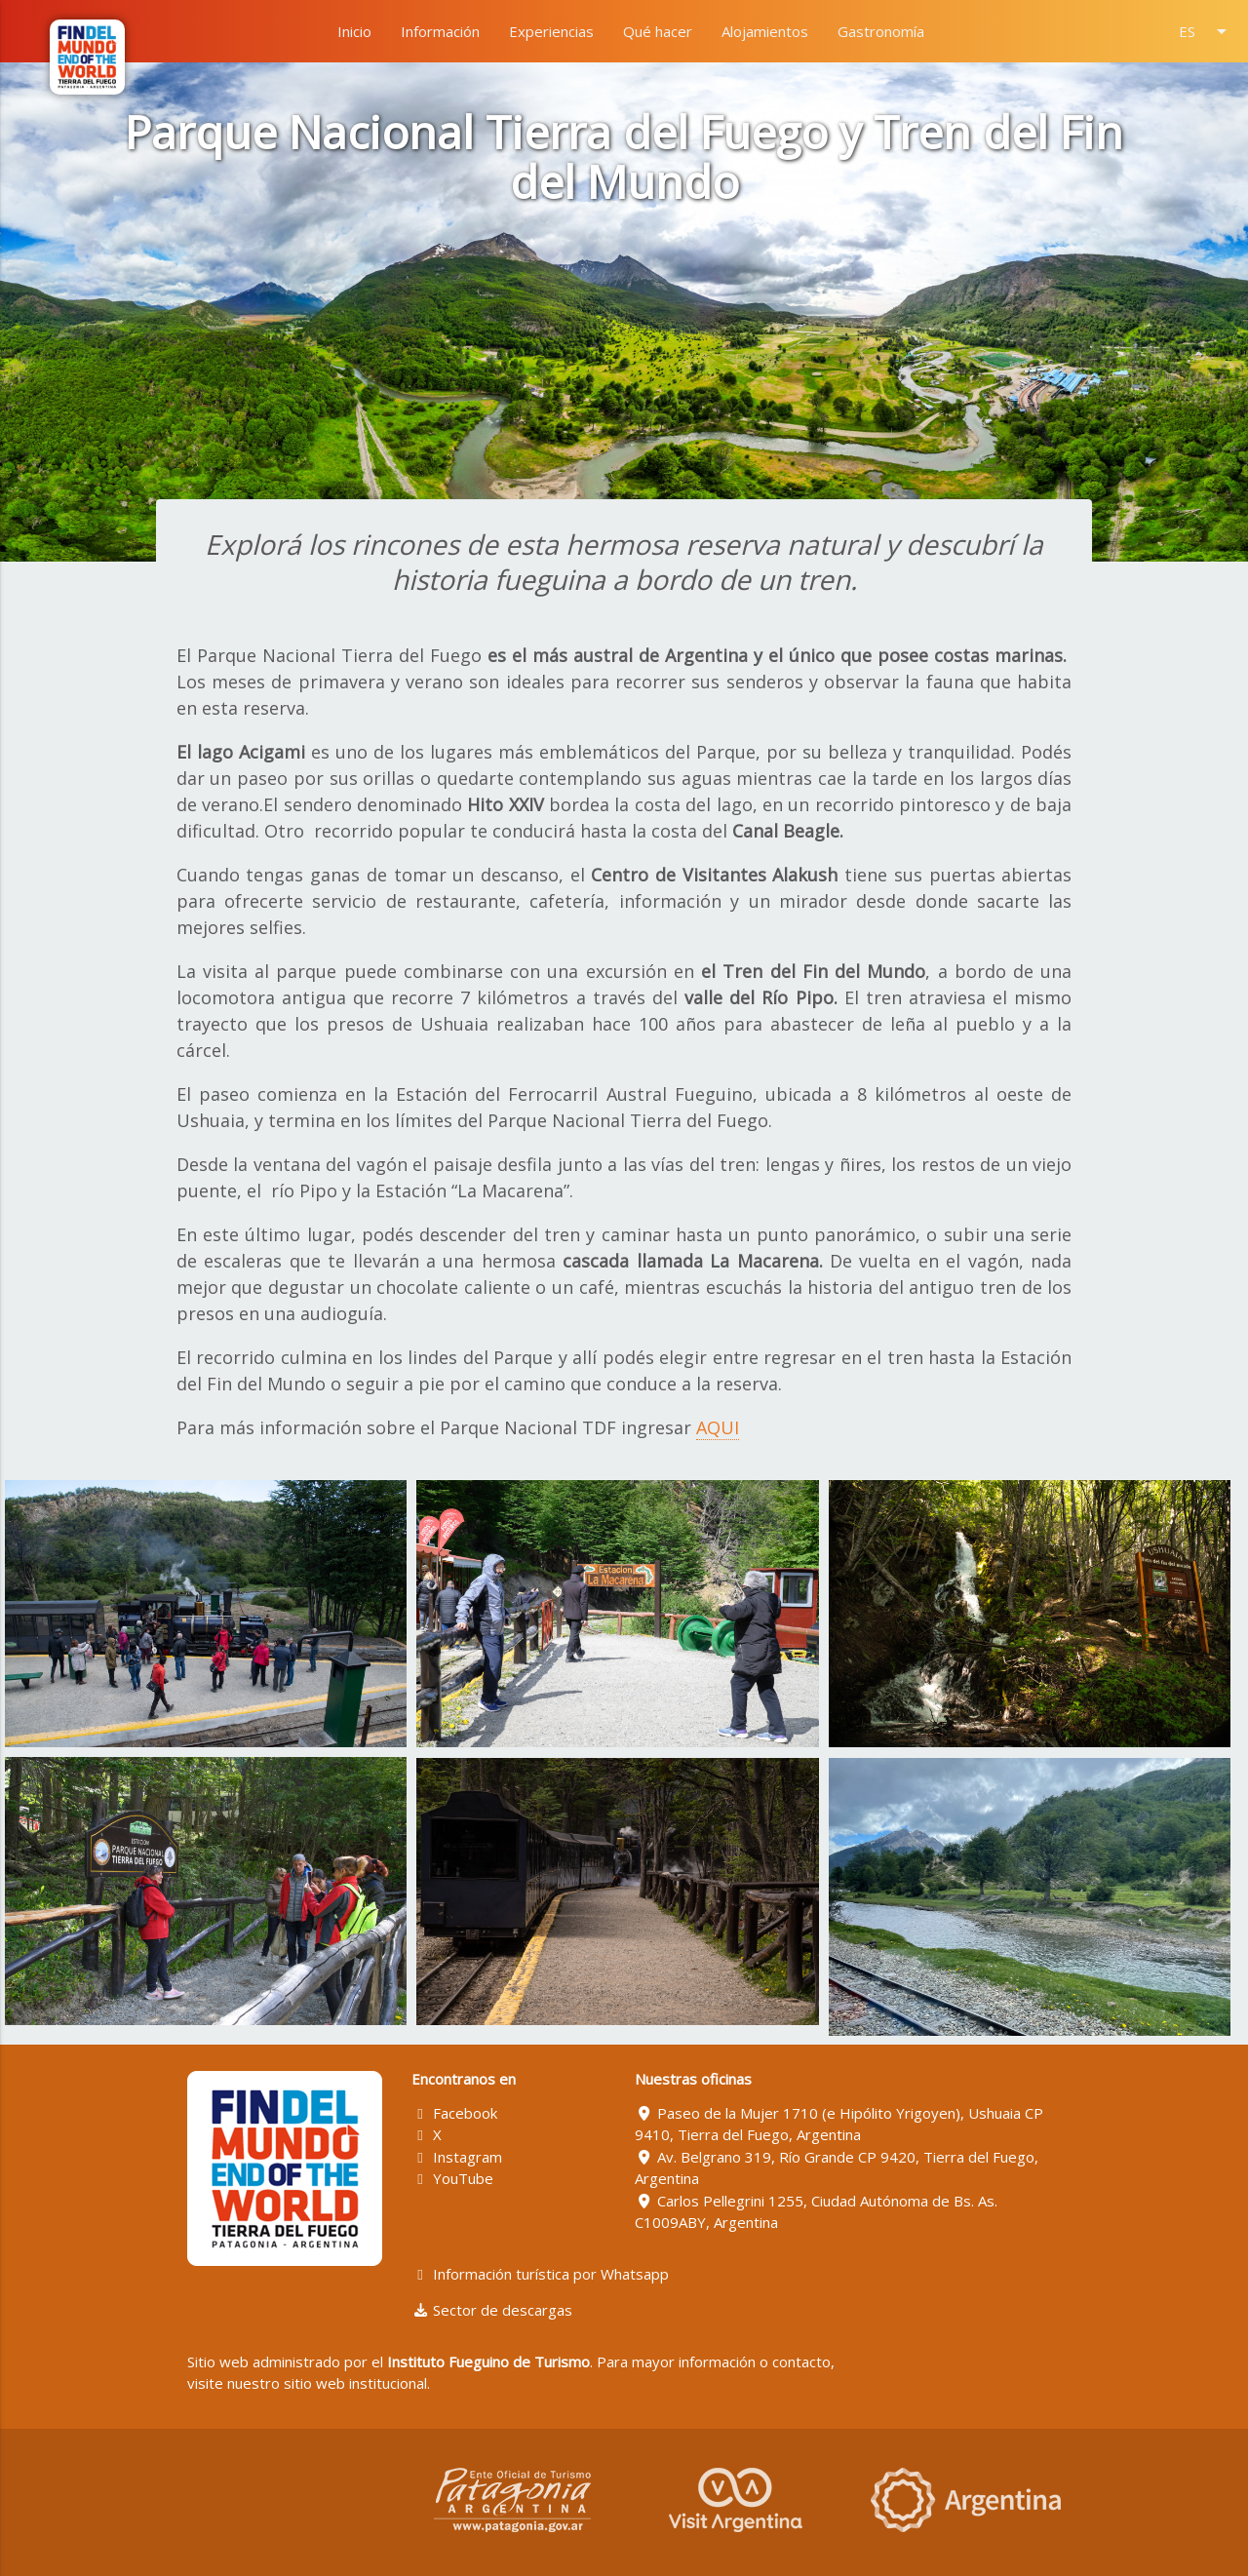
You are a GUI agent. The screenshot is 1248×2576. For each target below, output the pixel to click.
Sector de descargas (492, 2310)
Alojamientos (765, 31)
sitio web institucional (355, 2383)
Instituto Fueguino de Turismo (488, 2361)
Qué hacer (657, 31)
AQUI (717, 1427)
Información (440, 31)
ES (1206, 31)
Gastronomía (881, 31)
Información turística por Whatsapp (540, 2273)
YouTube (452, 2178)
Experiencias (551, 31)
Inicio (354, 31)
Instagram (457, 2156)
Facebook (454, 2113)
